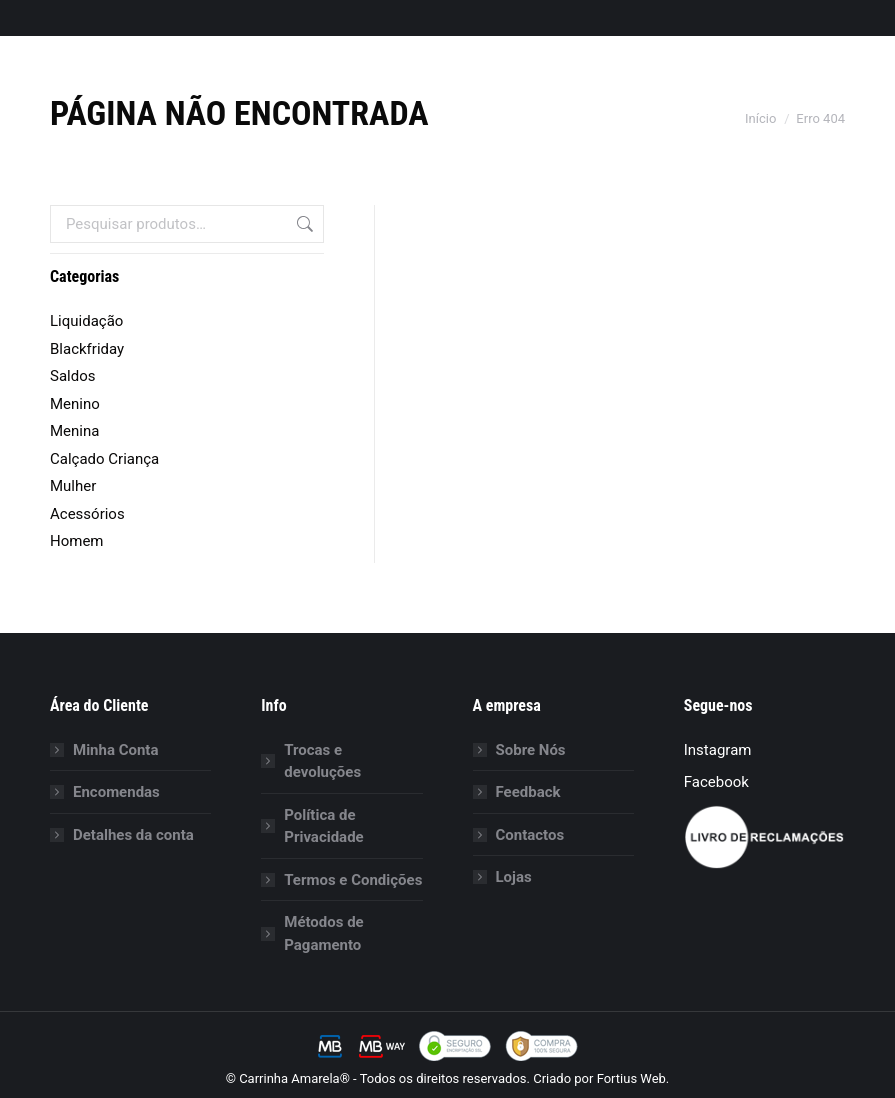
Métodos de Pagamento (323, 933)
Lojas (514, 877)
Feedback (528, 792)
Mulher (73, 486)
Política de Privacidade (323, 826)
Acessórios (87, 514)
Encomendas (116, 792)
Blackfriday (87, 349)
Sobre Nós (531, 750)
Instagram (718, 750)
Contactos (530, 835)
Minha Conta (115, 750)
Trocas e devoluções (322, 761)
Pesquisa (303, 224)
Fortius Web (631, 1078)
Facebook (716, 782)
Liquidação (86, 321)
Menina (74, 431)
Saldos (72, 376)
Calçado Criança (104, 459)
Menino (75, 404)
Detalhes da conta (133, 835)
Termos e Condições (353, 880)
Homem (77, 541)
